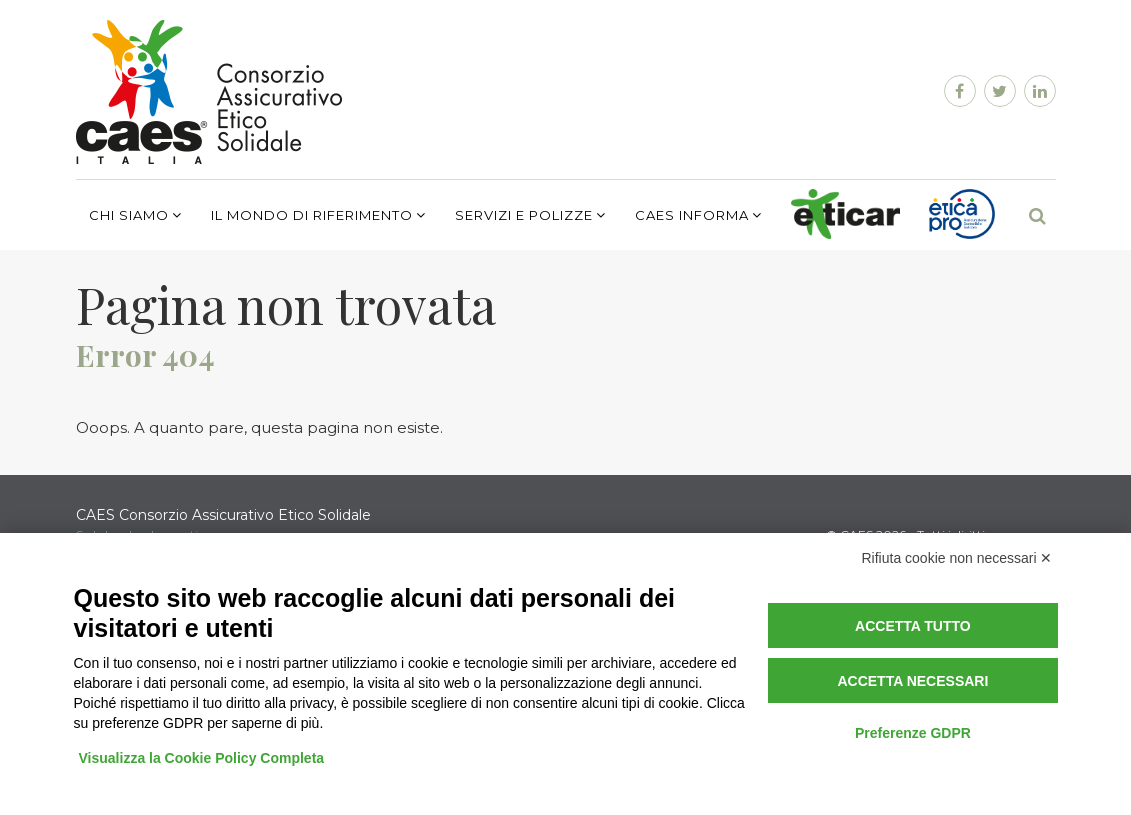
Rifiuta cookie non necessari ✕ (957, 558)
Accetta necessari (912, 681)
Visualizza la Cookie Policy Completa (202, 758)
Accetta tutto (913, 626)
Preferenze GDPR (913, 733)
